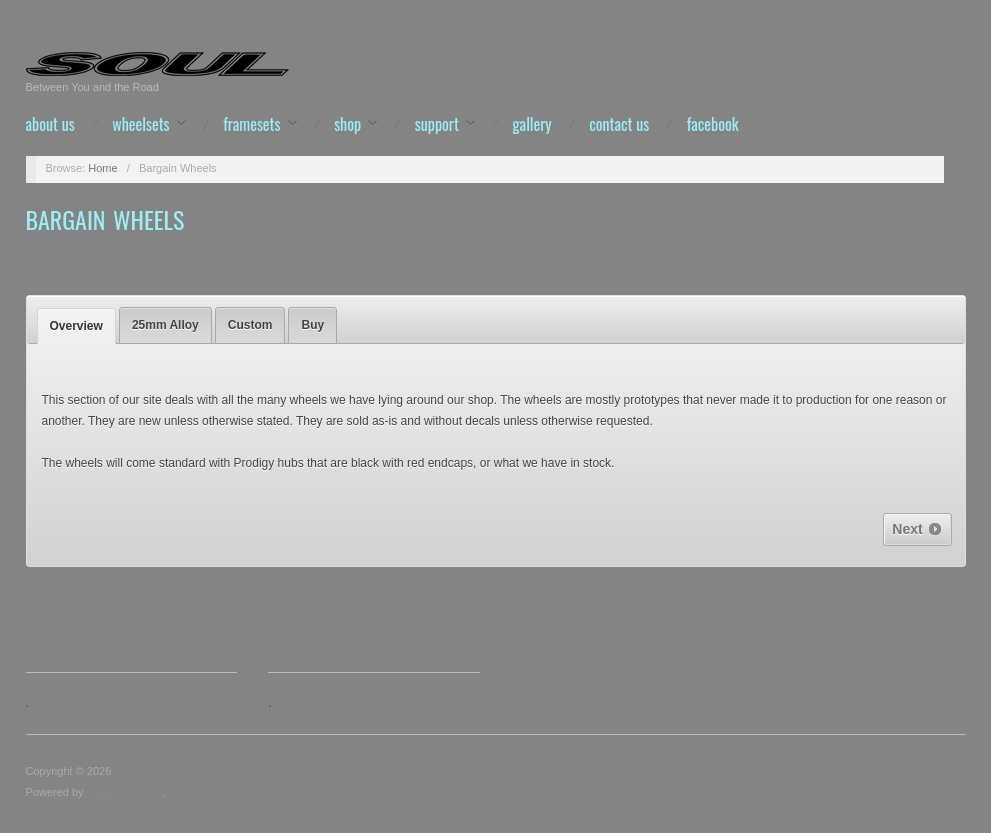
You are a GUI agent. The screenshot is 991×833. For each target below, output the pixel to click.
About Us (50, 124)
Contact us (619, 124)
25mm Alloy (165, 325)
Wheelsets (140, 124)
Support (437, 124)
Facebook (713, 124)
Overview (76, 326)
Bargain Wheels (105, 219)
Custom (250, 325)
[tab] (76, 326)
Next (917, 529)
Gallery (532, 124)
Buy (312, 325)
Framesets (251, 124)
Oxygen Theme (124, 792)
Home (102, 168)
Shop (347, 124)
